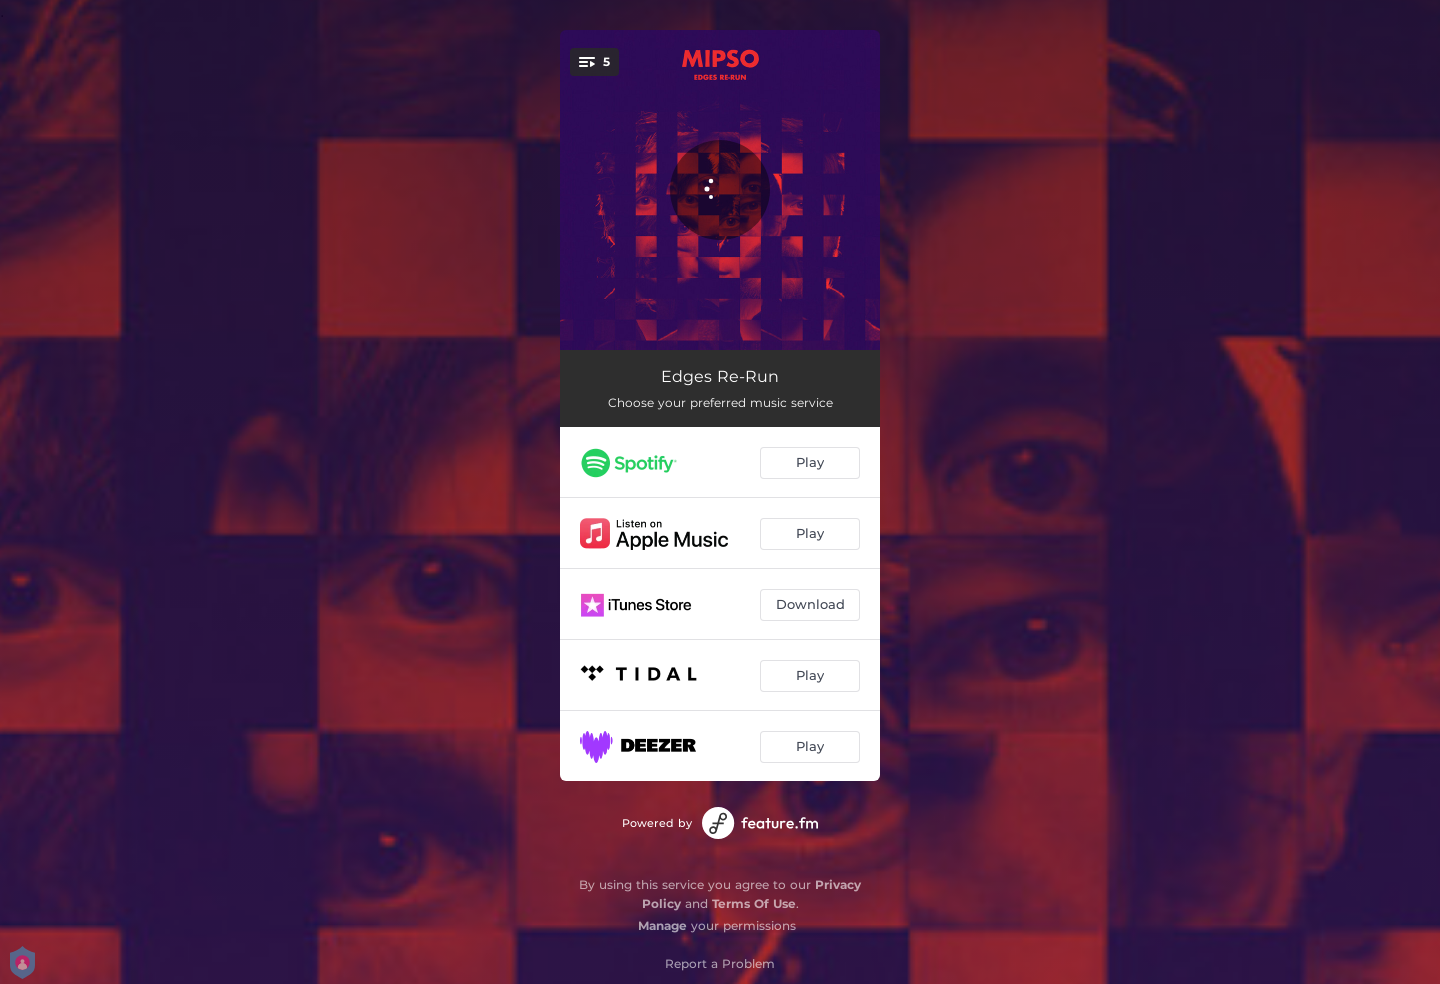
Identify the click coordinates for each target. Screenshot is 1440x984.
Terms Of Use (754, 903)
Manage (662, 925)
